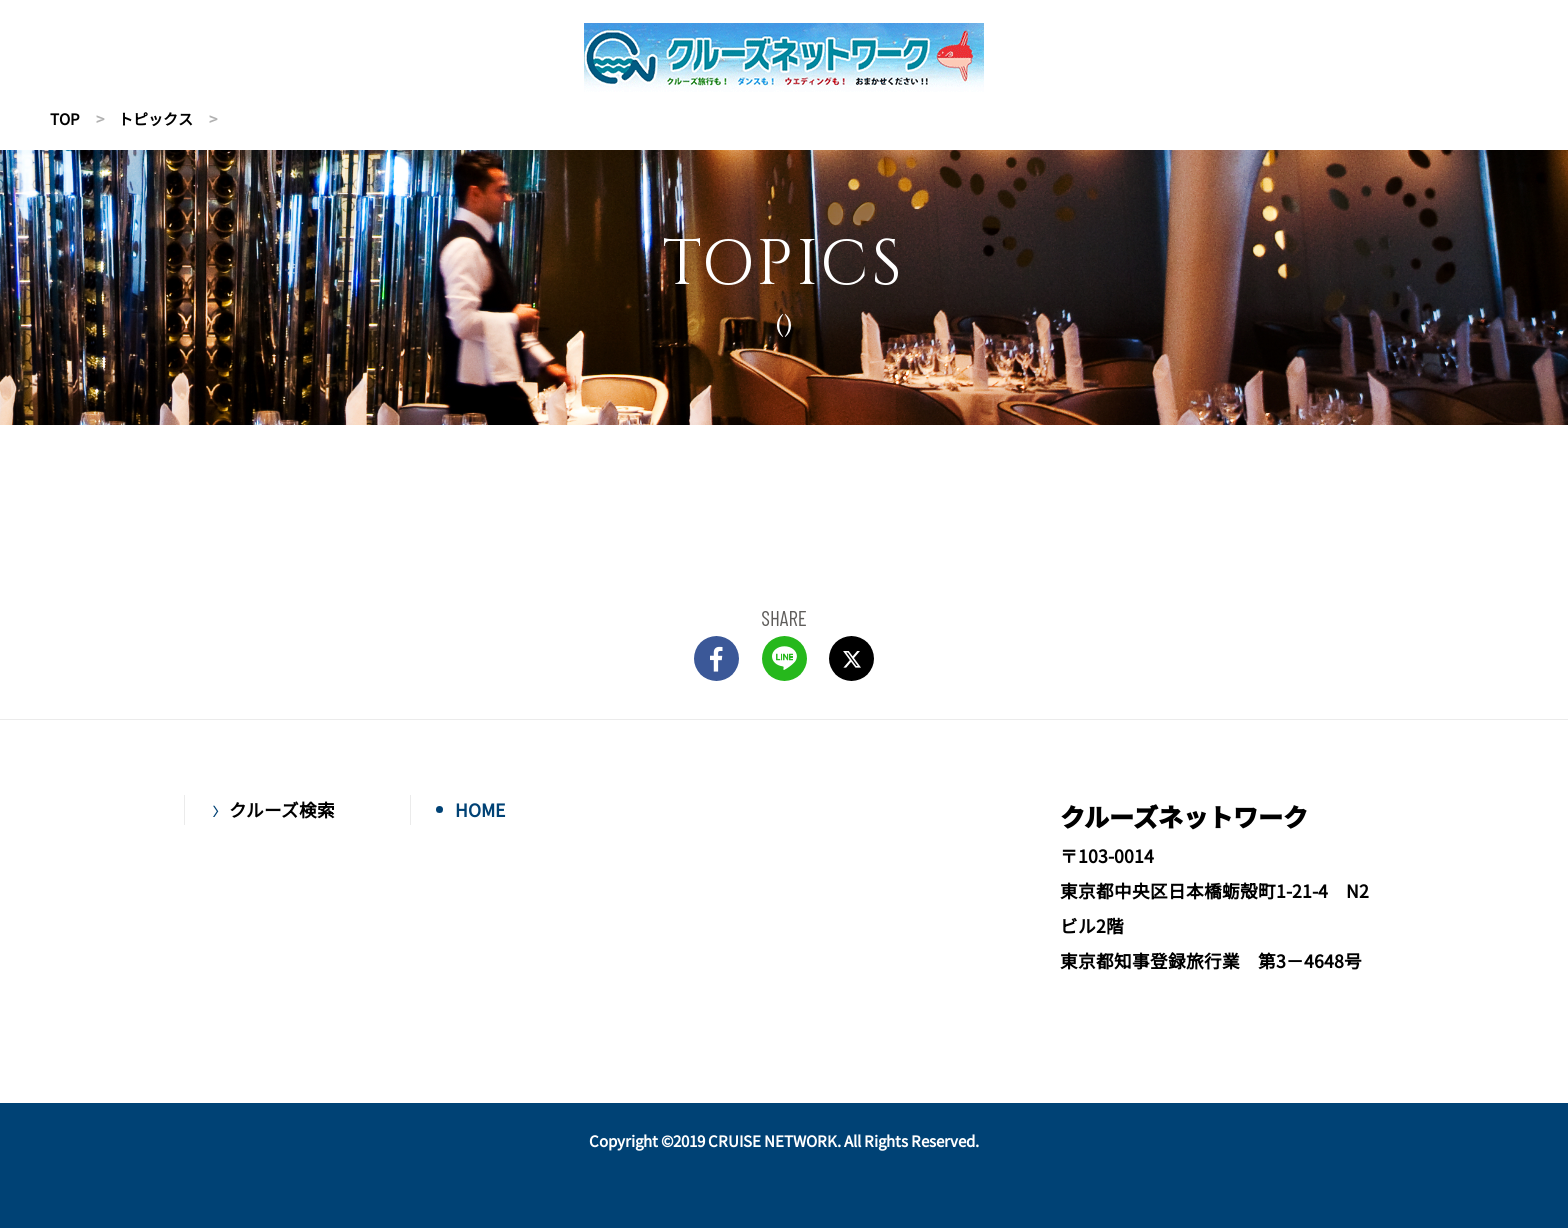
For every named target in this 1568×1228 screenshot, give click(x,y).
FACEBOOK (716, 658)
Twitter (851, 658)
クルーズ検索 (282, 809)
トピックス (155, 118)
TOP (65, 118)
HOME (480, 809)
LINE (784, 658)
